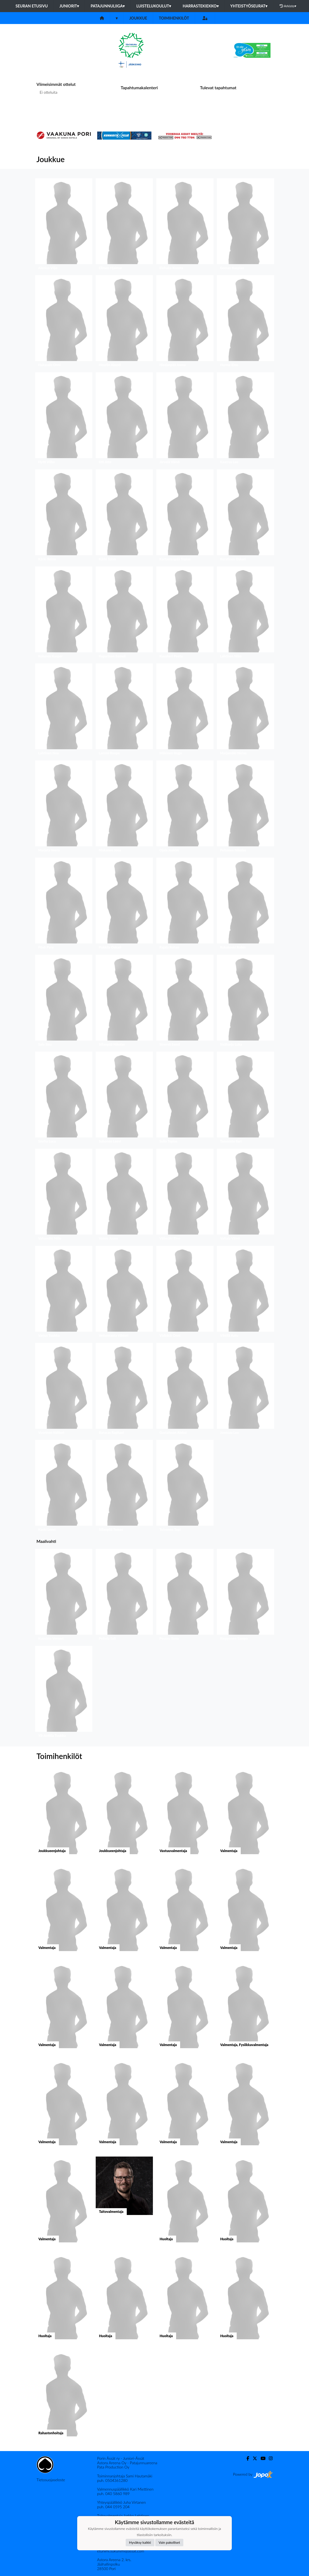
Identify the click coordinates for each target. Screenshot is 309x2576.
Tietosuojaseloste (51, 2479)
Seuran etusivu (32, 6)
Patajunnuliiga (108, 6)
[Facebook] (246, 2458)
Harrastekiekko (201, 6)
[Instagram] (269, 2458)
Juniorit (69, 6)
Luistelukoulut (153, 6)
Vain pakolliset (169, 2542)
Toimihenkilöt (174, 18)
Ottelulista (47, 109)
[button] (63, 225)
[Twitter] (253, 2458)
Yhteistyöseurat (248, 6)
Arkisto (288, 5)
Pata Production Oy (113, 2467)
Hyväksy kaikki (140, 2542)
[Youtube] (261, 2458)
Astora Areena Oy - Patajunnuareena (127, 2462)
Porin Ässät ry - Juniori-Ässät (120, 2458)
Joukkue (138, 18)
